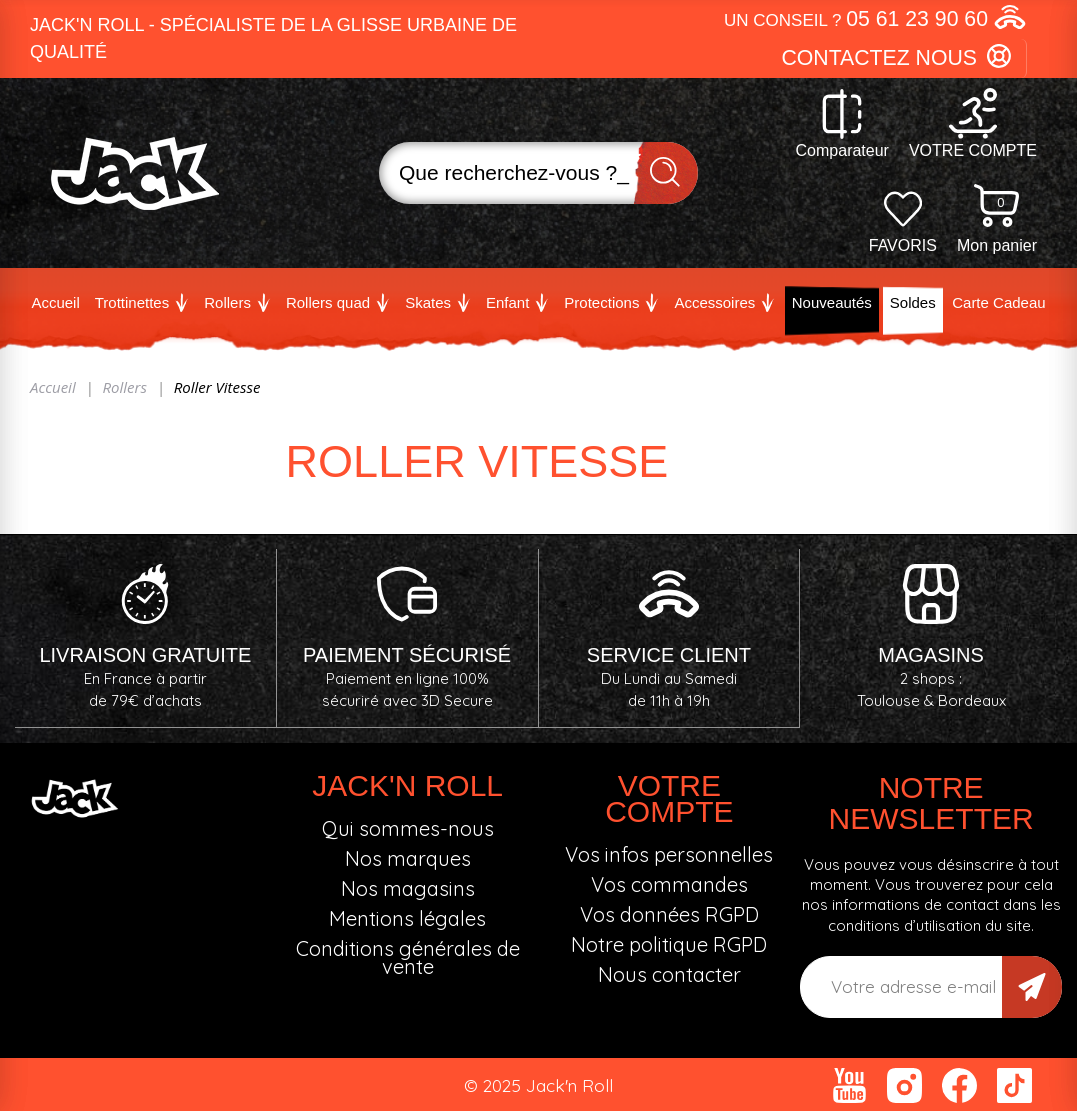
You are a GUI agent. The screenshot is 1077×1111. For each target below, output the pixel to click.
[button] (875, 19)
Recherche (666, 173)
